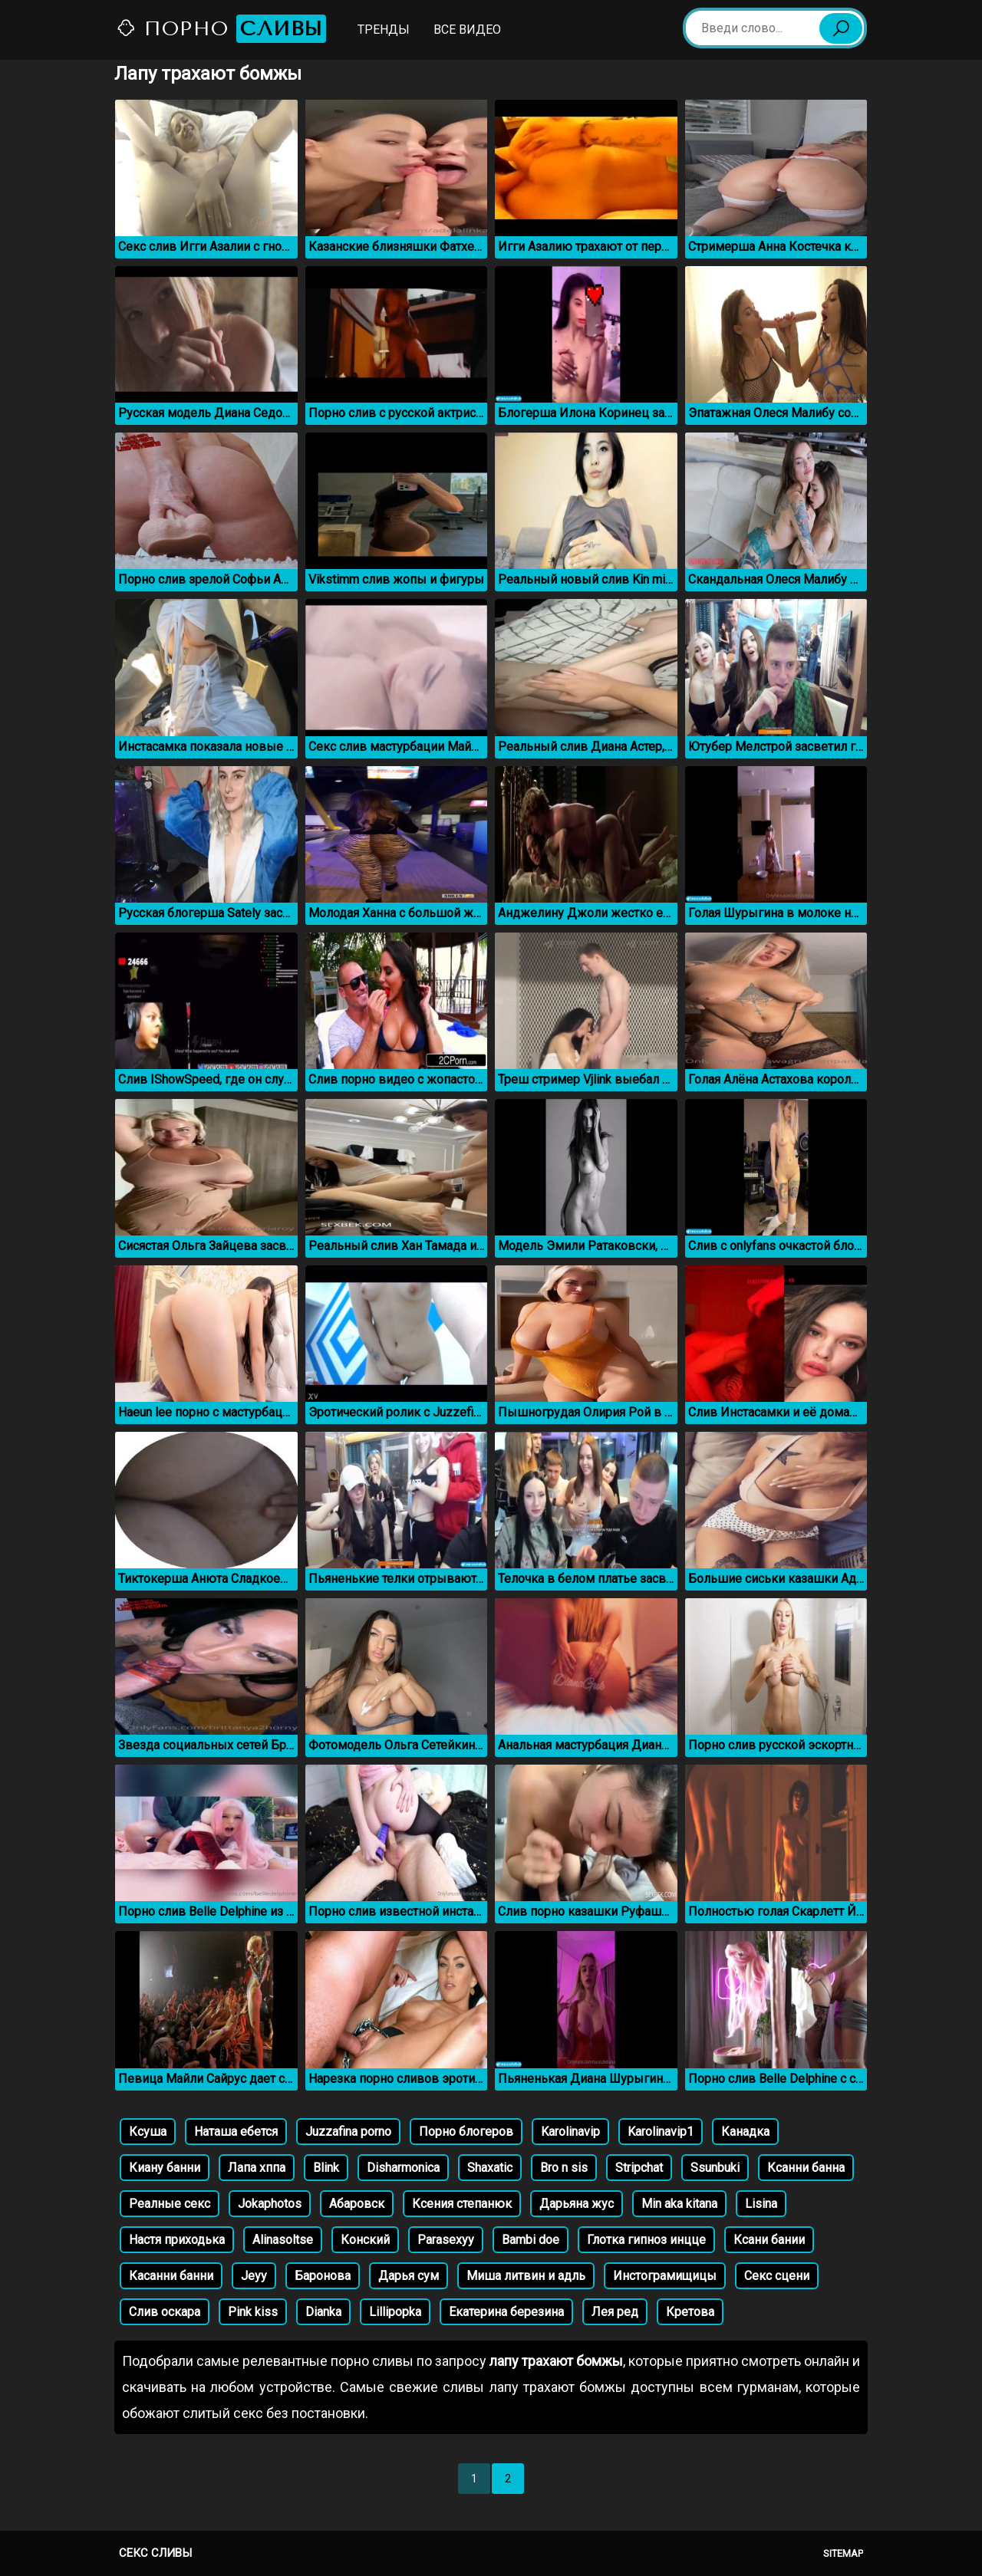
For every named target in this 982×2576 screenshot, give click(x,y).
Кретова (690, 2312)
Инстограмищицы (665, 2275)
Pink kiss (253, 2312)
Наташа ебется (236, 2131)
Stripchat (639, 2167)
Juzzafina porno (348, 2131)
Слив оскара (164, 2312)
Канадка (745, 2131)
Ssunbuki (715, 2167)
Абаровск (356, 2203)
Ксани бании (769, 2239)
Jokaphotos (270, 2203)
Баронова (323, 2275)
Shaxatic (489, 2167)
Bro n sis (564, 2167)
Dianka (323, 2312)
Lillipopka (395, 2312)
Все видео (467, 29)
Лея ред (615, 2312)
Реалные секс (169, 2203)
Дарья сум (408, 2275)
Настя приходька (177, 2239)
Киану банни (164, 2167)
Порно (221, 29)
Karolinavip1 (661, 2131)
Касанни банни (171, 2275)
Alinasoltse (282, 2239)
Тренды (384, 29)
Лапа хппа (256, 2167)
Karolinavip (570, 2131)
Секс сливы (155, 2553)
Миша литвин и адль (525, 2275)
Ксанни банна (806, 2167)
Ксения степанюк (462, 2203)
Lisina (761, 2203)
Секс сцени (776, 2275)
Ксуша (147, 2131)
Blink (326, 2167)
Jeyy (254, 2275)
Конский (365, 2239)
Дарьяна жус (576, 2203)
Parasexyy (445, 2239)
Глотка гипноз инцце (646, 2239)
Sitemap (843, 2553)
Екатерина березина (506, 2312)
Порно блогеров (466, 2131)
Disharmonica (403, 2167)
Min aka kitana (679, 2203)
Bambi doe (530, 2239)
